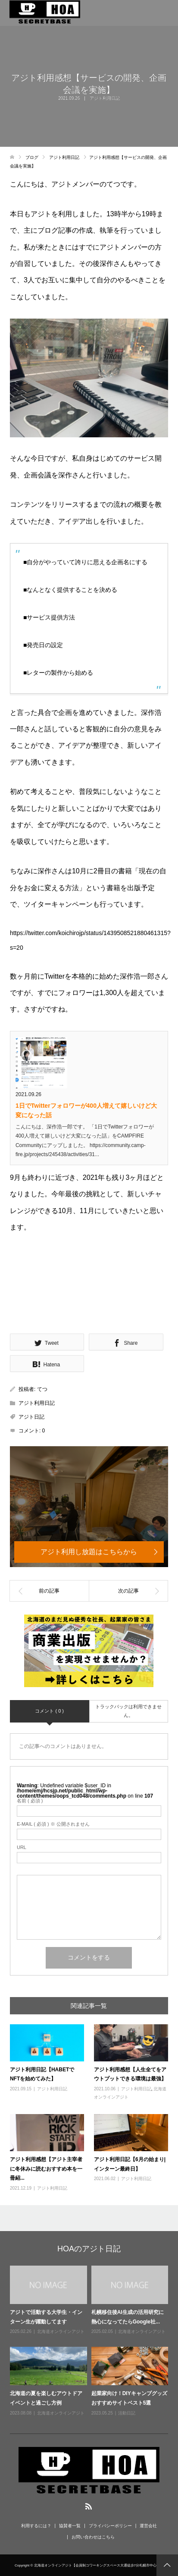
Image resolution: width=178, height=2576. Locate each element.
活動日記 (126, 2413)
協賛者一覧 (70, 2525)
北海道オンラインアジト (60, 2331)
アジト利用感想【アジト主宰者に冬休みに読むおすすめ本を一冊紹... (46, 2168)
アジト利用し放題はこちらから (89, 1551)
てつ (42, 1389)
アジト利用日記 (105, 98)
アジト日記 (31, 1417)
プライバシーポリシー (110, 2525)
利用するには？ (36, 2525)
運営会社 (148, 2525)
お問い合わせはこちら (93, 2537)
